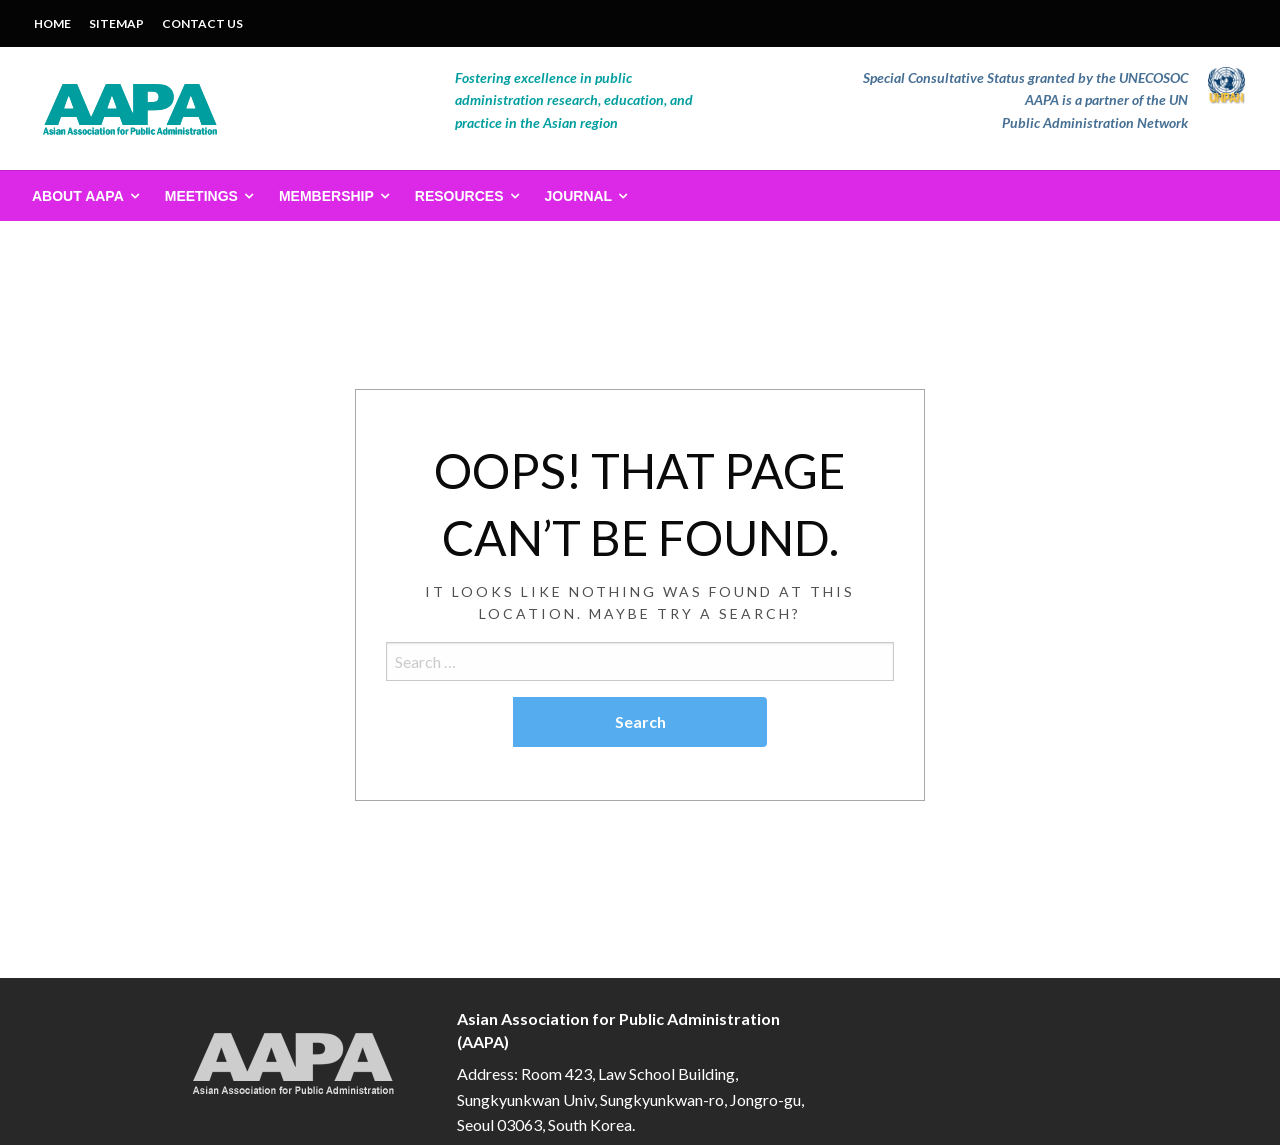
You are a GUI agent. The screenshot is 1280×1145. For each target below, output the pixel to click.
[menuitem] (81, 196)
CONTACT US (202, 23)
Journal (579, 196)
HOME (52, 23)
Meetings (201, 196)
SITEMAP (116, 23)
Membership (326, 196)
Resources (459, 196)
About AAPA (78, 196)
